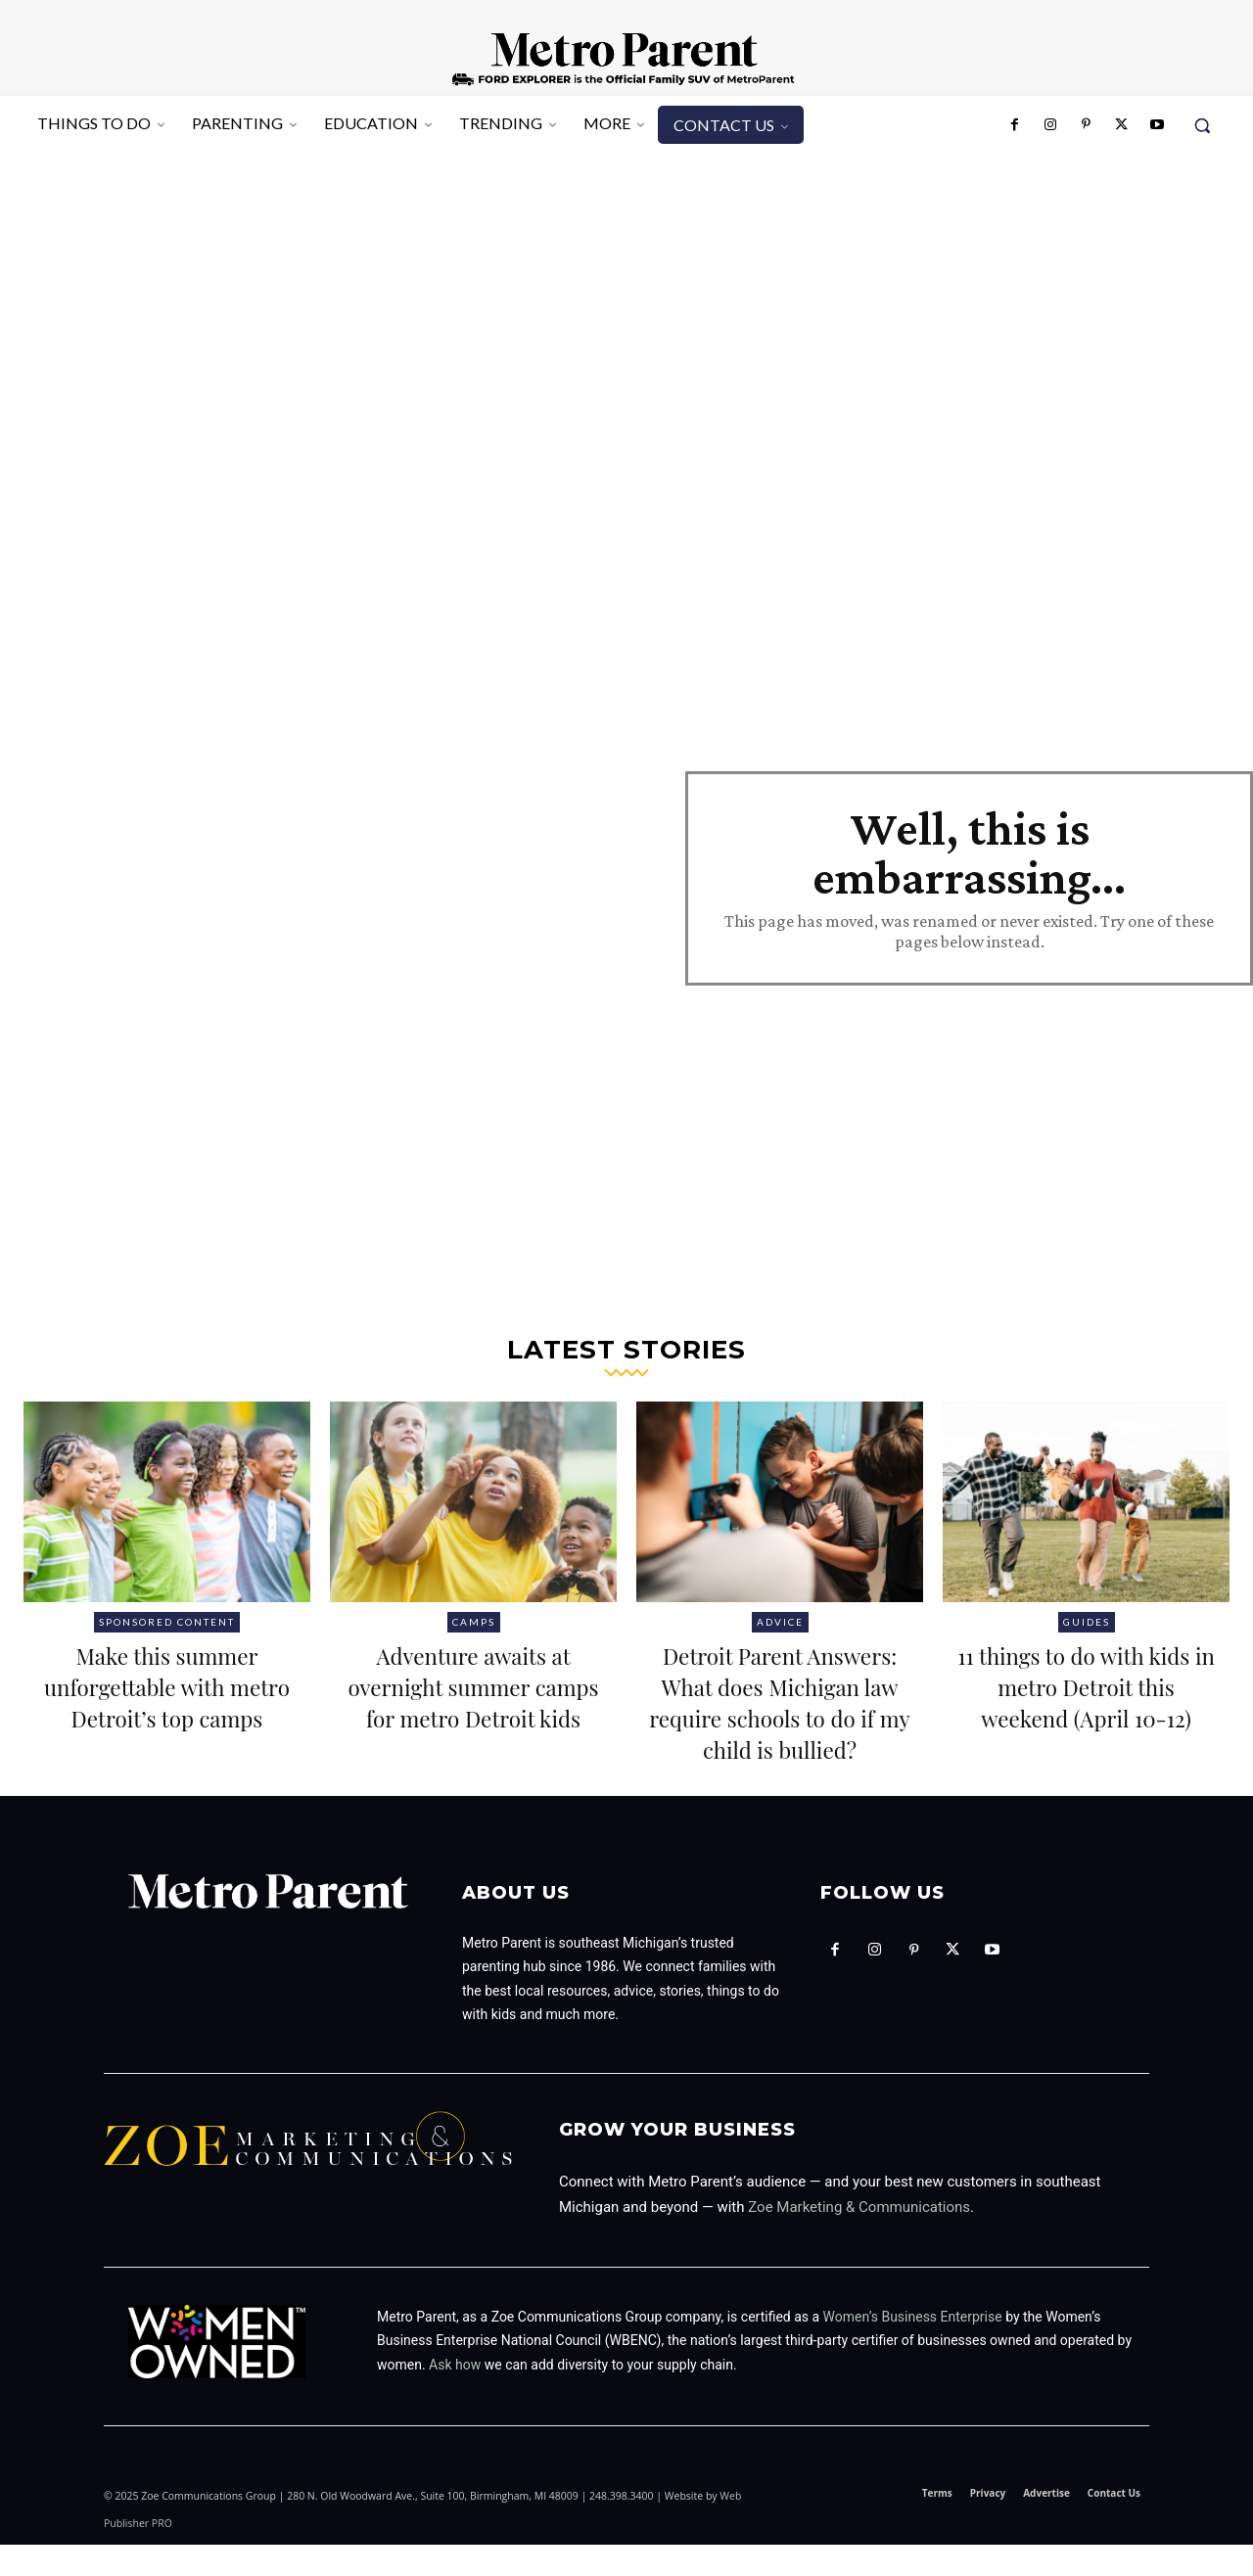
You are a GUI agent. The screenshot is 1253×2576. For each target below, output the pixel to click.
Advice (780, 1622)
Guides (1086, 1622)
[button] (1202, 125)
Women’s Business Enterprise (912, 2348)
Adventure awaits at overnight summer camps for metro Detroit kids (472, 1701)
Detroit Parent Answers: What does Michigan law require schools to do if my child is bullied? (779, 1716)
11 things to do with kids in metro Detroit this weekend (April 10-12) (1085, 1701)
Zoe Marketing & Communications (859, 2238)
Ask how (455, 2396)
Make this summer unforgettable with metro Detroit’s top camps (167, 1701)
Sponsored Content (167, 1622)
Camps (473, 1622)
